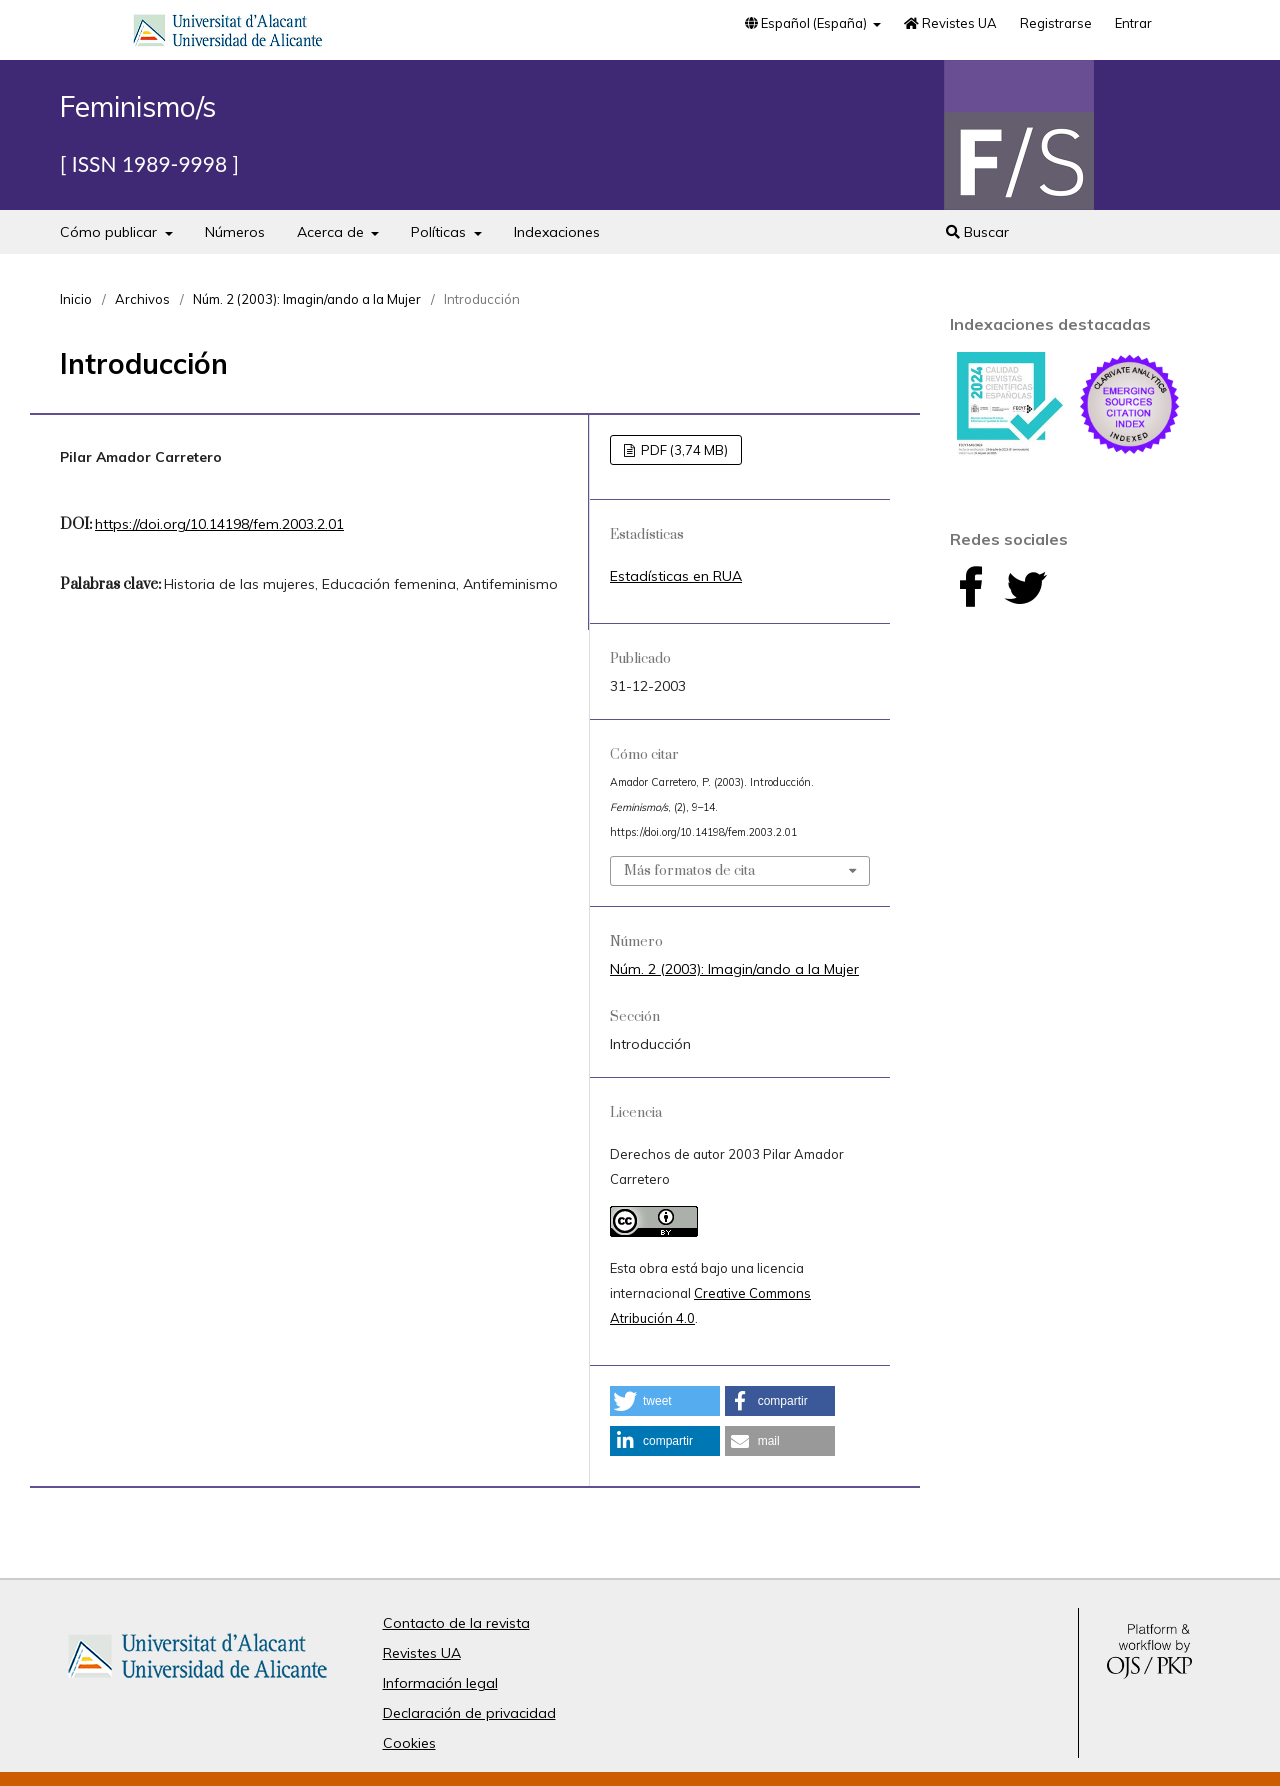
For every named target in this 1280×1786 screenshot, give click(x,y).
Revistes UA (950, 23)
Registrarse (1056, 23)
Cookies (409, 1743)
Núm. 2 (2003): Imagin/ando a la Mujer (307, 299)
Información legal (440, 1683)
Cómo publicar (110, 232)
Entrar (1133, 23)
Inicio (76, 299)
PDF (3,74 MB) (683, 450)
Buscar (977, 232)
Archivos (142, 299)
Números (235, 232)
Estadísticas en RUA (676, 576)
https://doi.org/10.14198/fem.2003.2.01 (219, 524)
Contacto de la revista (456, 1623)
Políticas (440, 232)
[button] (665, 1401)
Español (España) (807, 23)
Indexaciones (557, 232)
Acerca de (332, 232)
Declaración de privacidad (469, 1713)
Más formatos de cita (689, 871)
